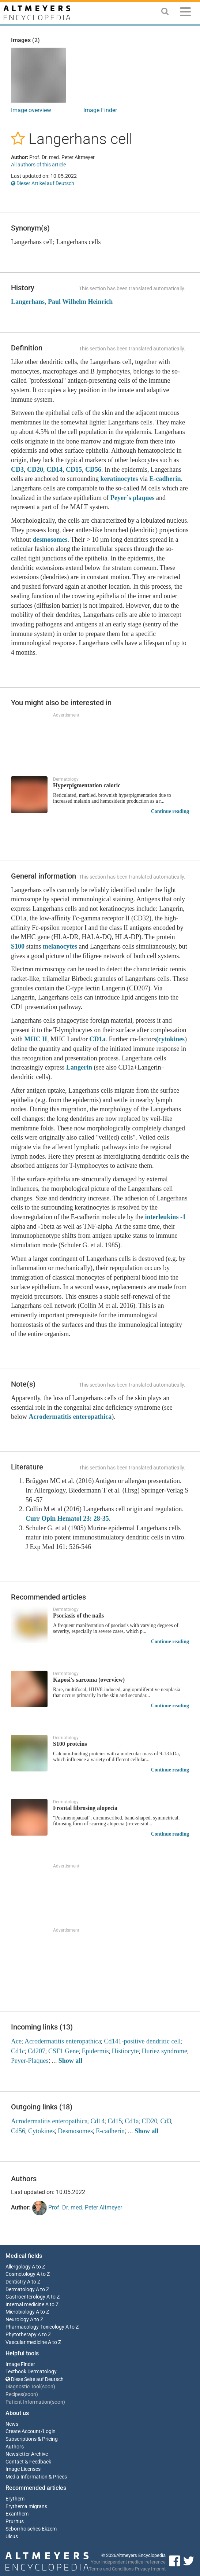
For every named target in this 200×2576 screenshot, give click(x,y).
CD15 (74, 469)
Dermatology (20, 2289)
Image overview (31, 110)
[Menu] (185, 13)
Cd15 (114, 2121)
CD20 (35, 469)
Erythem (14, 2499)
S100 (17, 946)
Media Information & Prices (36, 2477)
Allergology (18, 2267)
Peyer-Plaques (30, 2060)
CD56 (93, 469)
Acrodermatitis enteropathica (70, 1416)
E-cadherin (165, 478)
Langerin (79, 1067)
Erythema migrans (26, 2506)
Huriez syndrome (164, 2051)
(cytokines (170, 1039)
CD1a (98, 1039)
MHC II (36, 1039)
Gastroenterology (25, 2297)
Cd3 (165, 2121)
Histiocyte (125, 2051)
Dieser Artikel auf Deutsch (42, 183)
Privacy (142, 2569)
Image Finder (100, 110)
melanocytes (60, 946)
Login (49, 2431)
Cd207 (36, 2051)
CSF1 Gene (63, 2051)
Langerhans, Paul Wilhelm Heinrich (62, 301)
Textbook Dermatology (31, 2372)
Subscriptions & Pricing (31, 2439)
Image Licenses (23, 2469)
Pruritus (14, 2521)
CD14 (54, 469)
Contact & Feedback (28, 2462)
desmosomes (50, 539)
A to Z (38, 2267)
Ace (16, 2041)
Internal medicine (24, 2304)
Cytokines (41, 2131)
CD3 (17, 469)
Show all (71, 2060)
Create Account (23, 2431)
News (11, 2424)
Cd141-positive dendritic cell (142, 2041)
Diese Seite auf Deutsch (34, 2379)
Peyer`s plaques (132, 497)
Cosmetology (20, 2274)
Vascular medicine (26, 2342)
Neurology (17, 2319)
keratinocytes (119, 478)
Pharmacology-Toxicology (34, 2327)
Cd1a (132, 2121)
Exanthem (17, 2514)
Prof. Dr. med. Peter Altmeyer (77, 2208)
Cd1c (18, 2051)
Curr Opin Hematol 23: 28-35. (68, 1518)
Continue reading (170, 811)
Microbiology (20, 2312)
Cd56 (18, 2131)
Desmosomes (75, 2131)
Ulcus (11, 2536)
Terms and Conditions (111, 2569)
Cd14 (97, 2121)
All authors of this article (38, 165)
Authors (14, 2447)
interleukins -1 (165, 1217)
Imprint (158, 2569)
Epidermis (95, 2051)
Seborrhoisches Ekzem (31, 2529)
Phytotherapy (21, 2335)
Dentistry (15, 2282)
